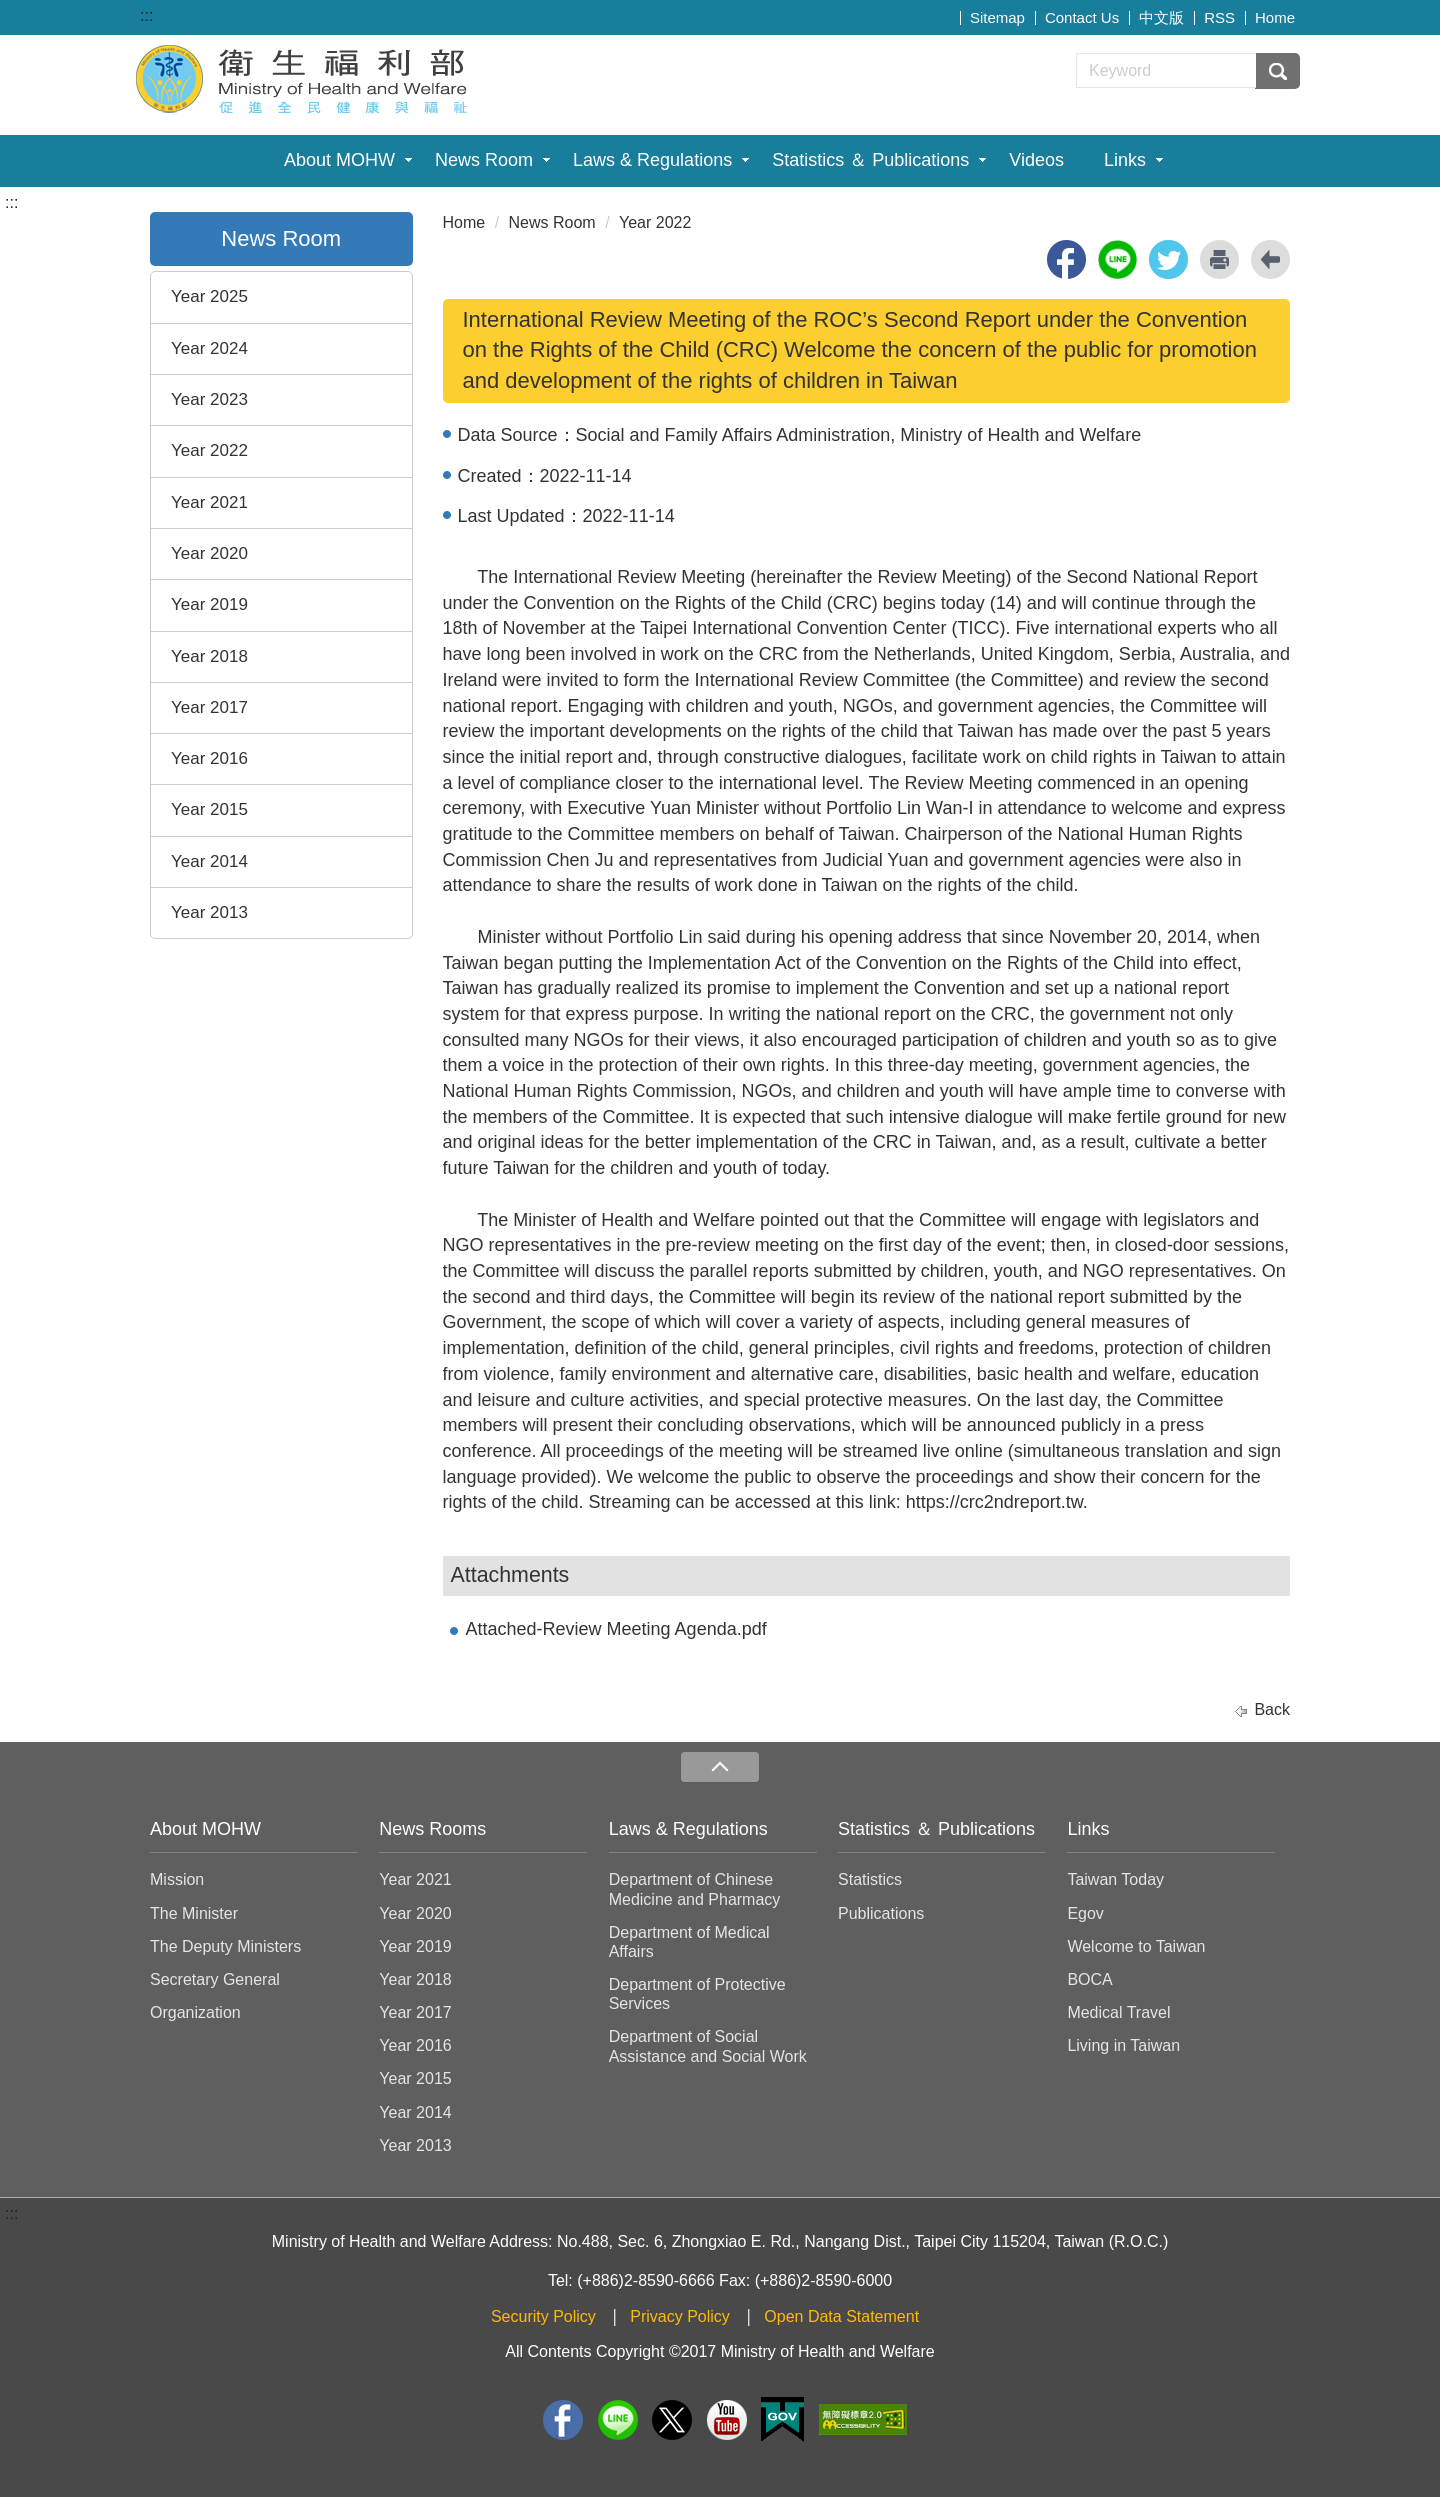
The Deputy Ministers (225, 1946)
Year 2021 (209, 502)
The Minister (194, 1913)
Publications (881, 1913)
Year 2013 (209, 912)
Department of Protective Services (697, 1994)
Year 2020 (209, 553)
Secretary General (215, 1979)
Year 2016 (209, 758)
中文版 (1161, 17)
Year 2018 (209, 656)
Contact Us (1082, 17)
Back (1272, 1709)
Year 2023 (209, 399)
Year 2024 (209, 348)
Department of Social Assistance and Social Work (708, 2046)
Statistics (870, 1879)
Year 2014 (209, 861)
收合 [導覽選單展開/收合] (720, 1767)
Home (1275, 17)
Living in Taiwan (1123, 2045)
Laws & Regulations (652, 160)
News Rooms (432, 1829)
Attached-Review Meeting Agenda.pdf (616, 1629)
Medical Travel (1118, 2012)
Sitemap (997, 17)
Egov (1085, 1913)
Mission (177, 1879)
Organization (195, 2012)
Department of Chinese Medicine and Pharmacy (695, 1889)
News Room (484, 160)
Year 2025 (209, 296)
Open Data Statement (841, 2316)
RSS (1219, 17)
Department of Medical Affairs (689, 1942)
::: (146, 15)
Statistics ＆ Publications (870, 160)
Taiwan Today (1115, 1879)
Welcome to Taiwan (1136, 1946)
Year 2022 (209, 450)
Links (1125, 160)
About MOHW (339, 160)
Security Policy (543, 2316)
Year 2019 (209, 604)
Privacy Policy (680, 2316)
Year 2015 (209, 809)
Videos (1036, 160)
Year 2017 (209, 707)
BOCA (1089, 1979)
